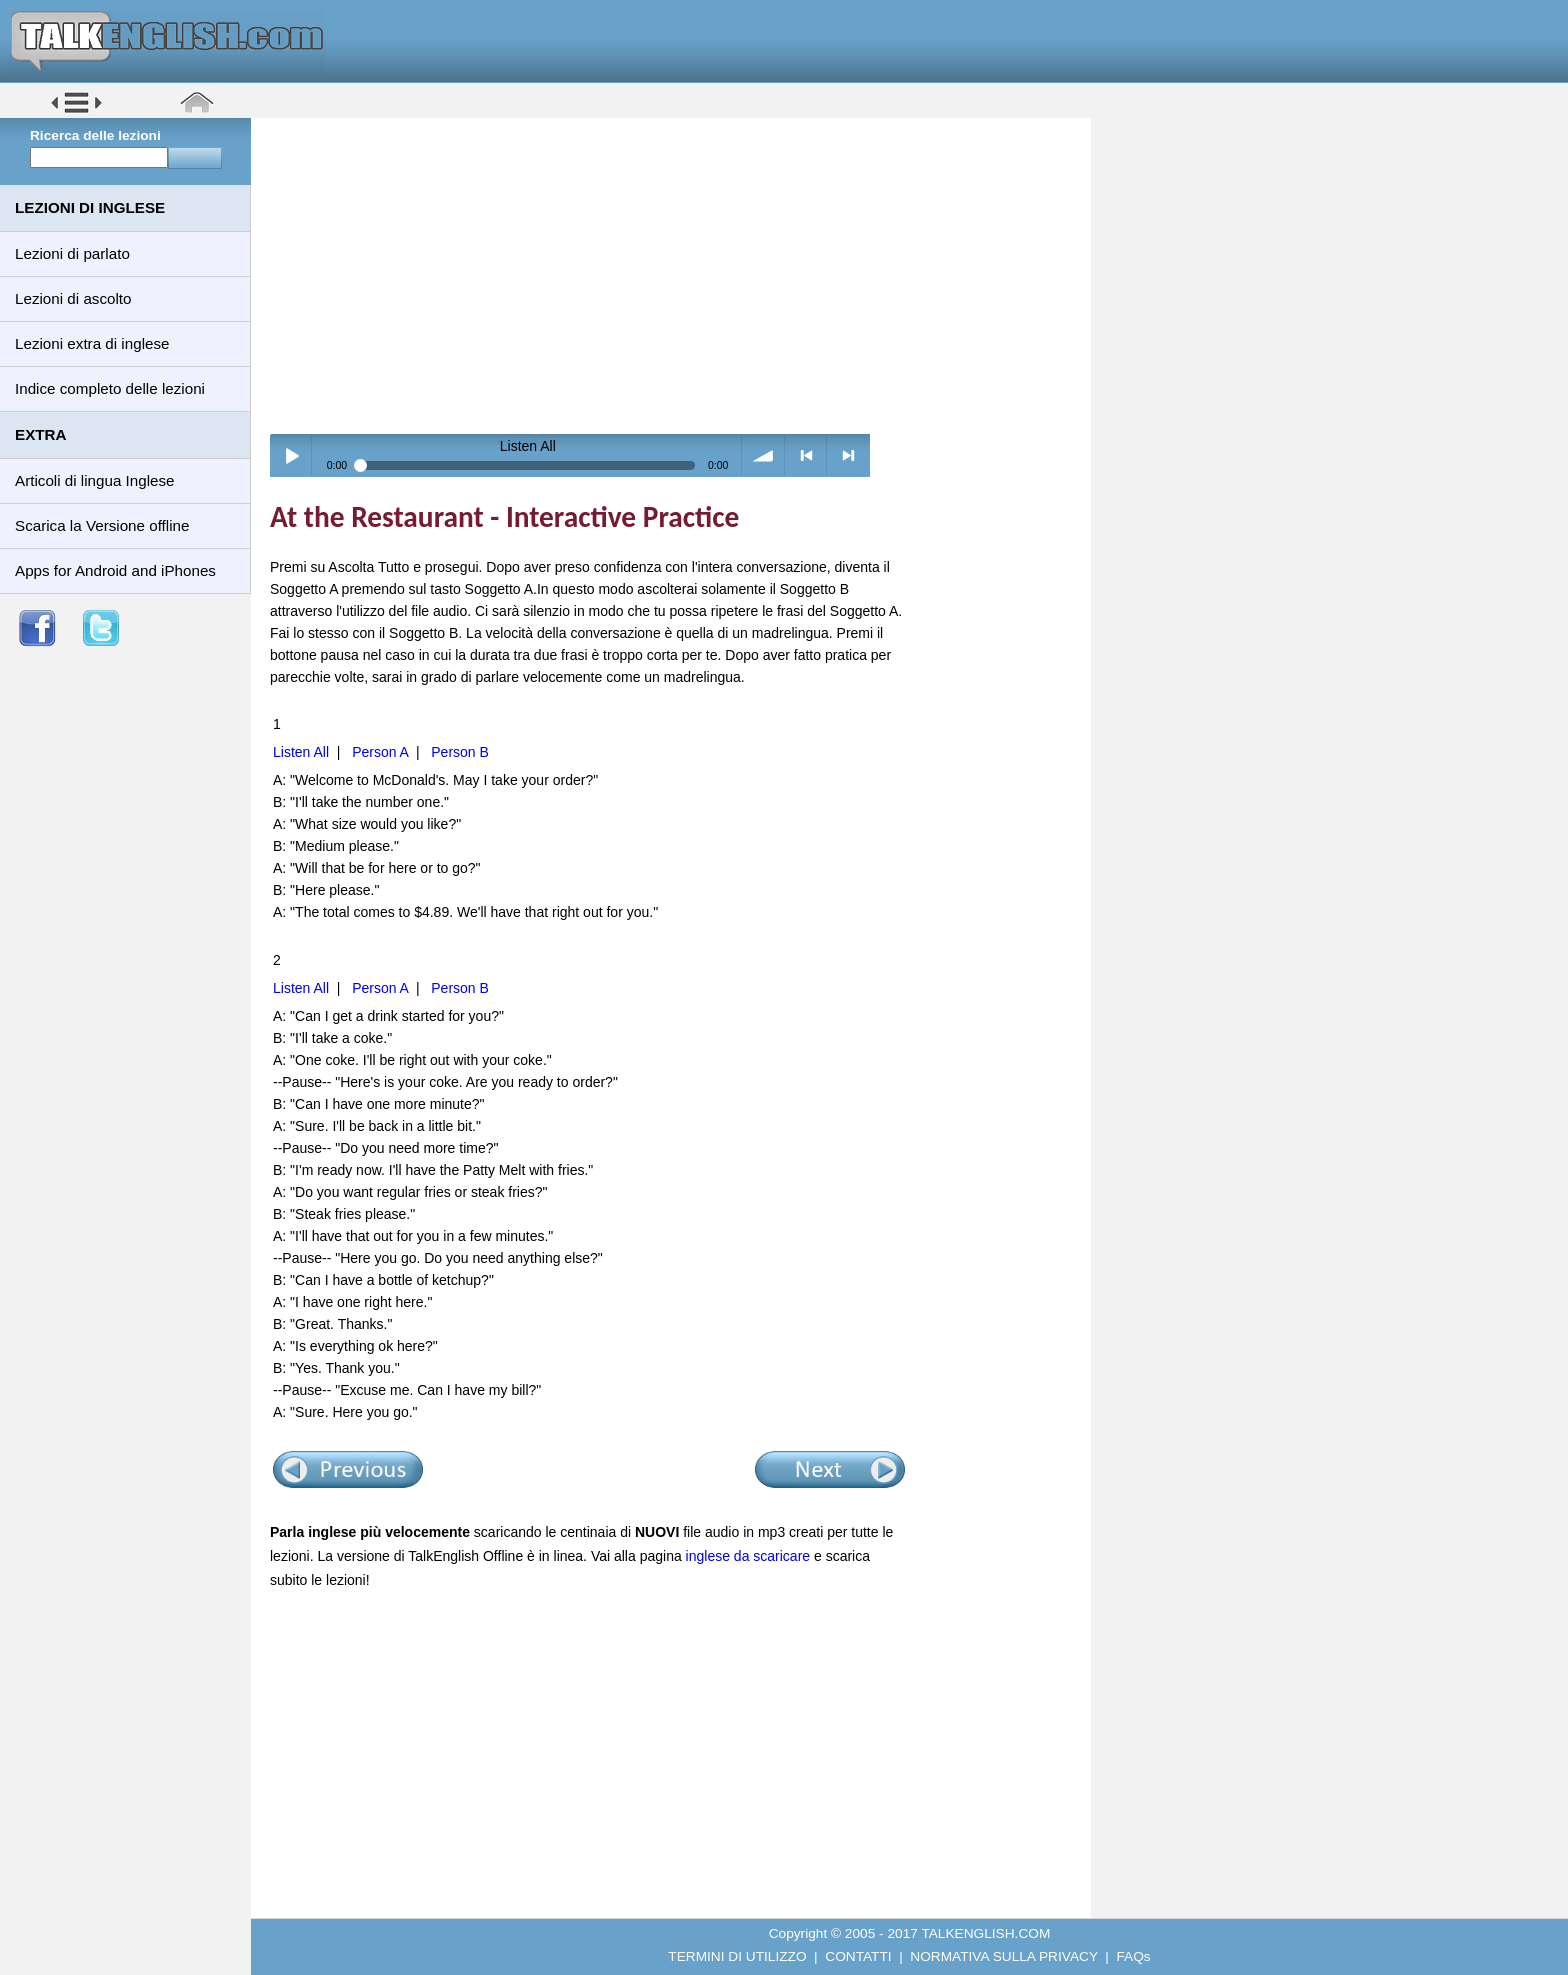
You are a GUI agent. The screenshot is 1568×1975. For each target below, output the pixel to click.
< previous (806, 455)
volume (763, 455)
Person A (380, 752)
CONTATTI (858, 1956)
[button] (76, 111)
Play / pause (291, 455)
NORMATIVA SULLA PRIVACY (1003, 1956)
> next (848, 455)
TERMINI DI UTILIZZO (737, 1956)
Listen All (301, 752)
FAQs (1134, 1956)
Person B (460, 752)
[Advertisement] (678, 275)
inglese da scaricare (748, 1556)
